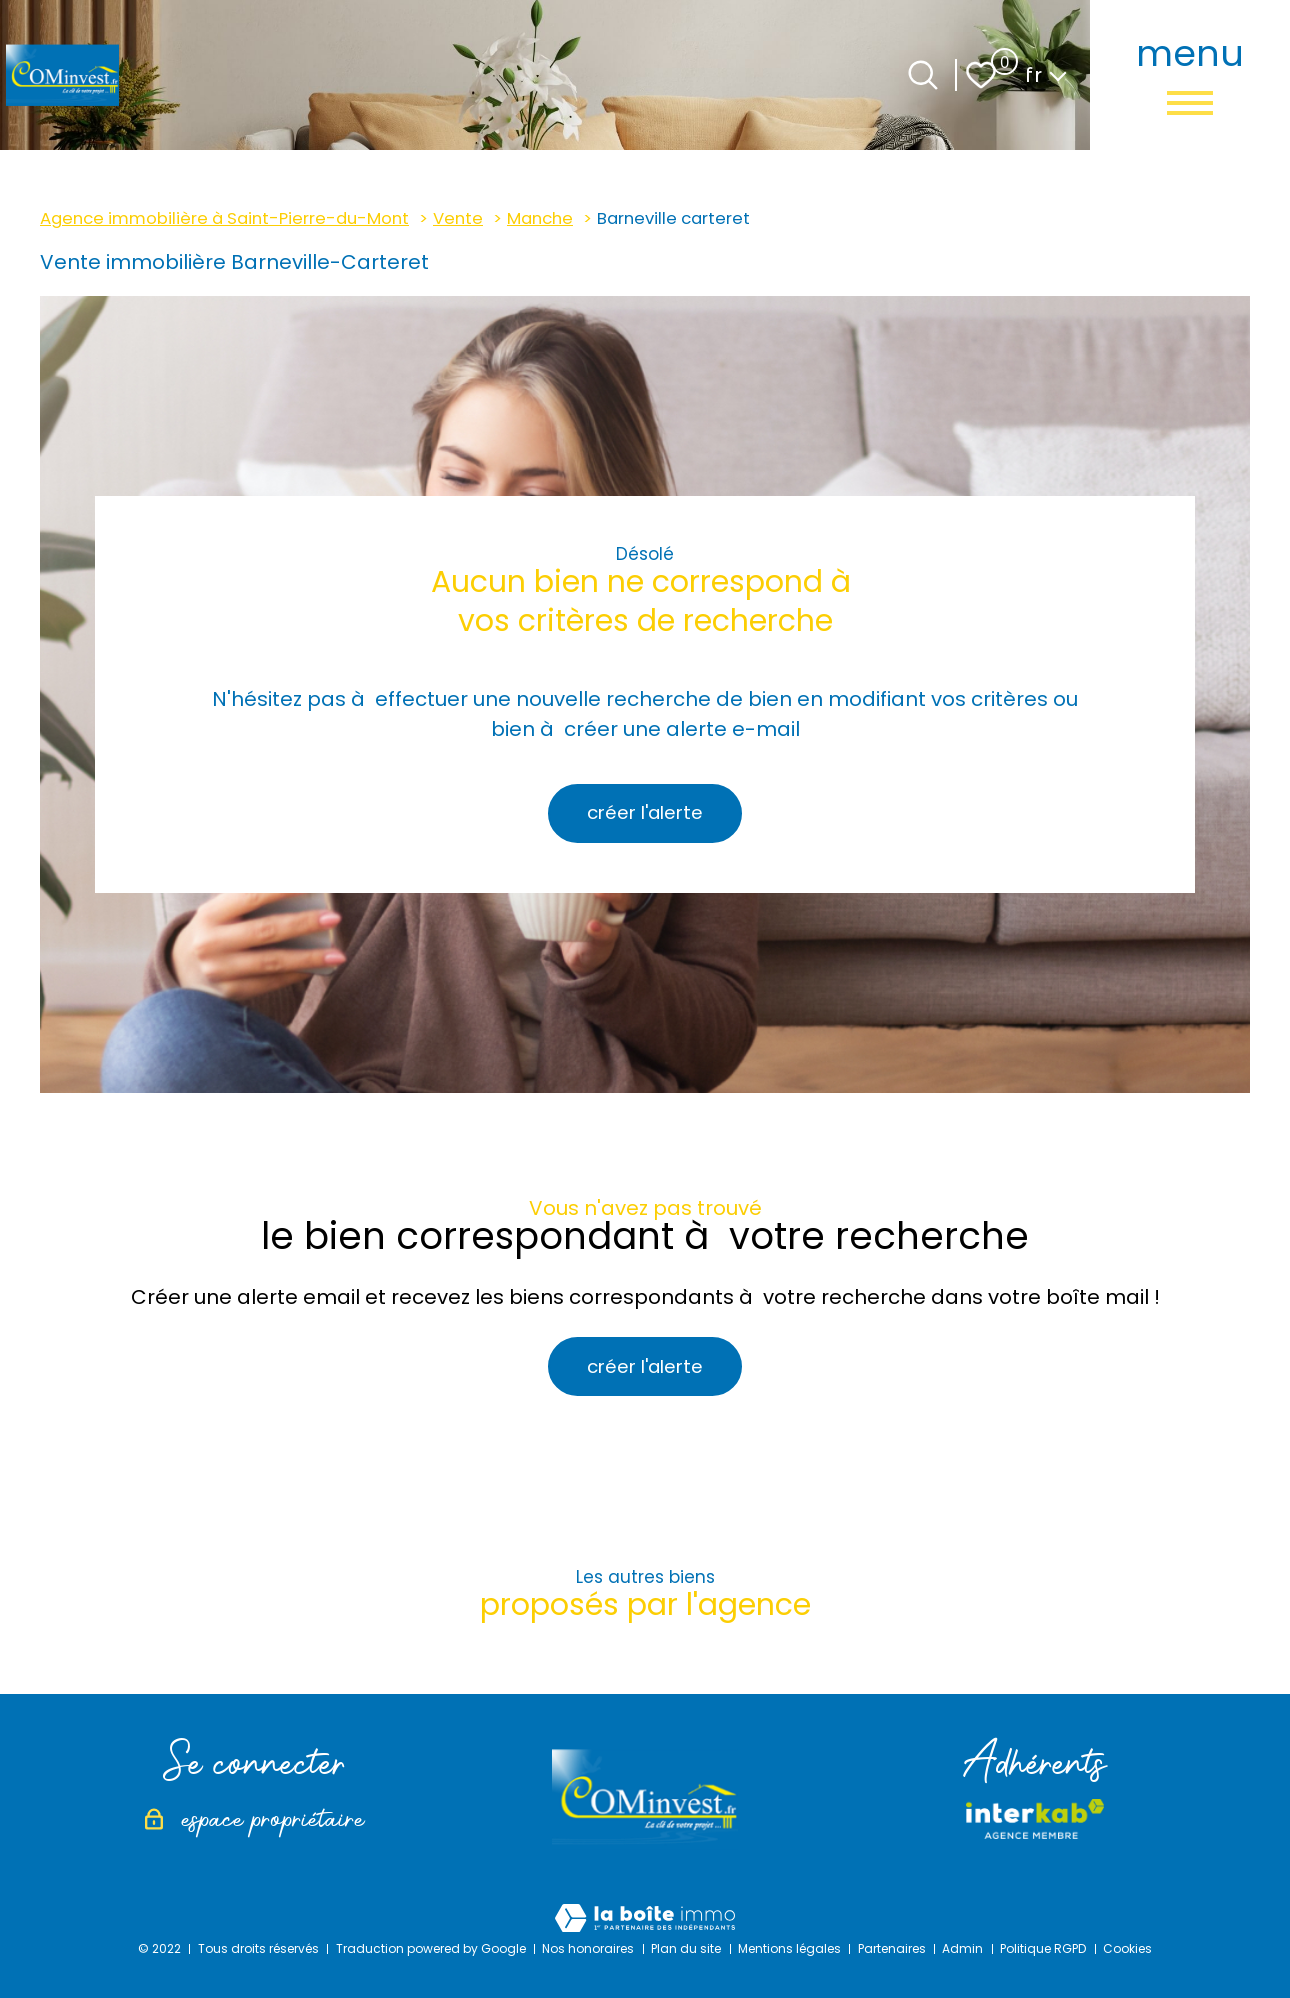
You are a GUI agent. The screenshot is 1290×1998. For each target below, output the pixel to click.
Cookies (1127, 1948)
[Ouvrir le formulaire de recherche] (923, 75)
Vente (458, 218)
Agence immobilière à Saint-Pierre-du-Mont (224, 218)
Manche (540, 218)
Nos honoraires (588, 1948)
